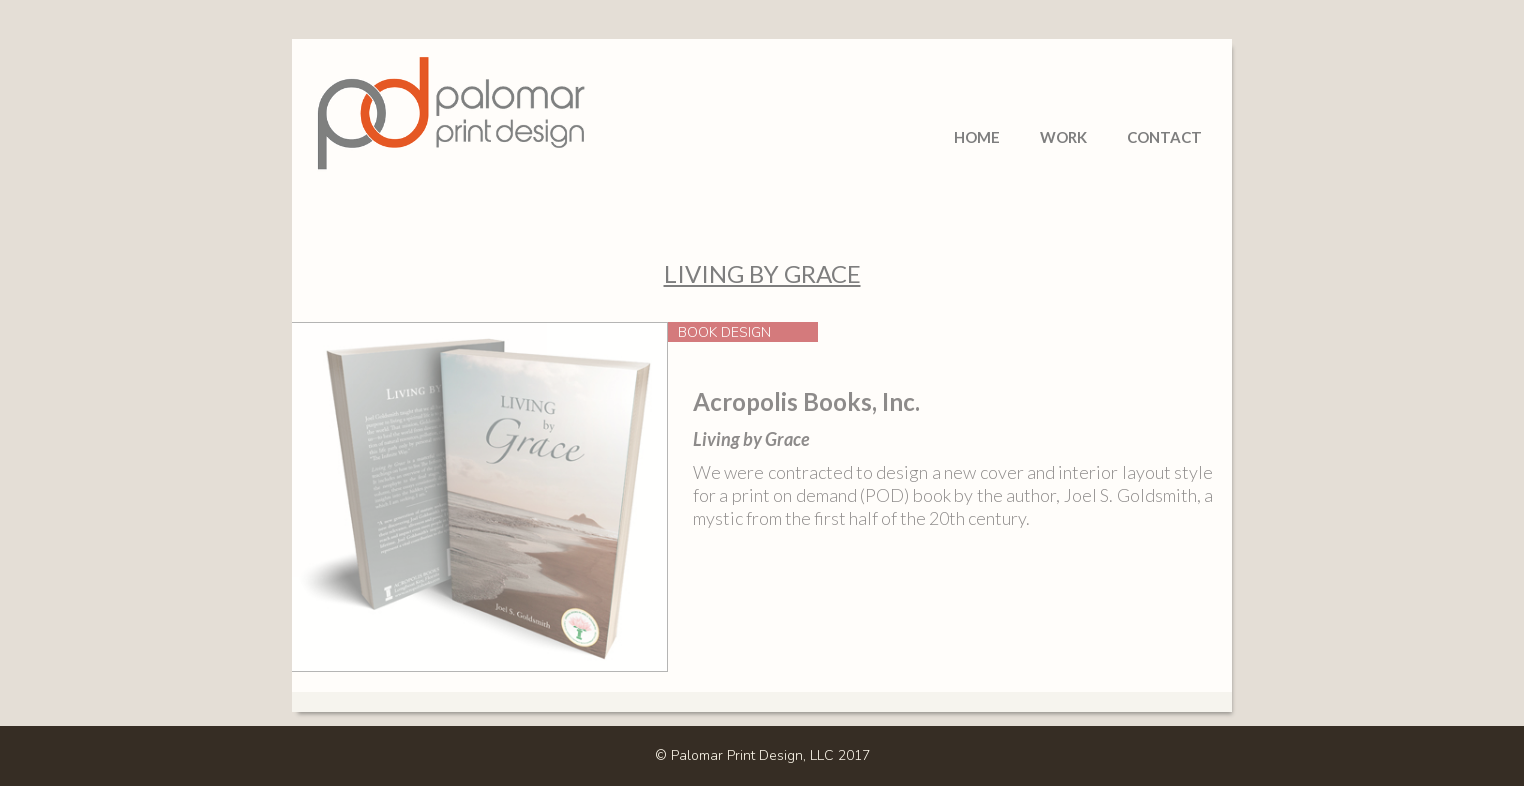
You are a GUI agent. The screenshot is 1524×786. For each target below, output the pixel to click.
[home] (452, 90)
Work (1063, 137)
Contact (1164, 137)
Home (977, 137)
